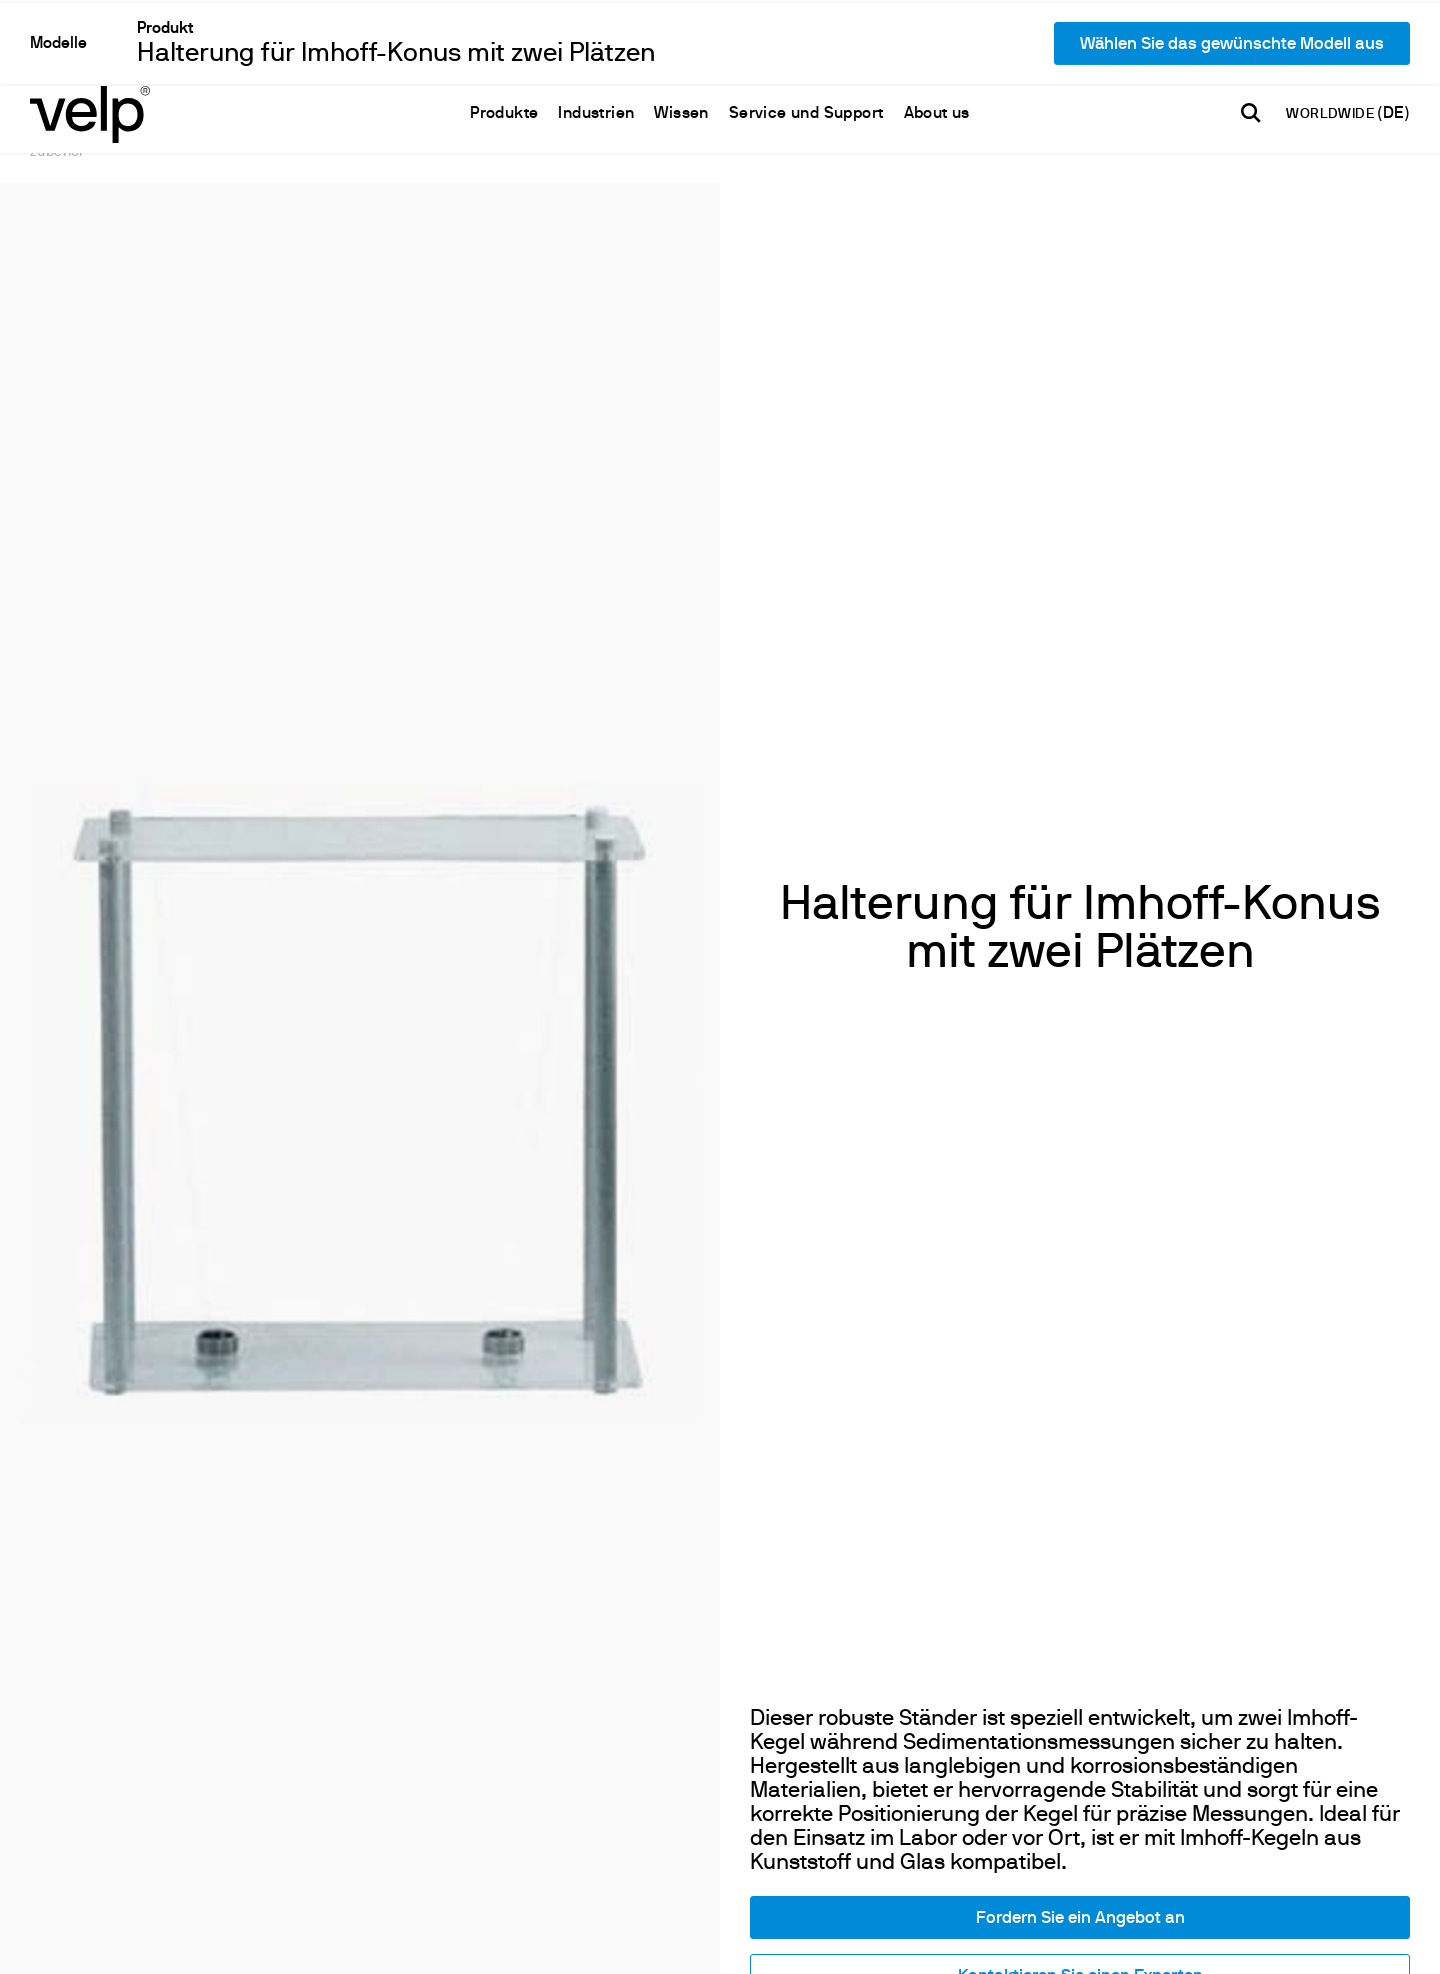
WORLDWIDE (1331, 42)
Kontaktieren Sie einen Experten (1080, 1686)
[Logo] (90, 40)
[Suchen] (1251, 41)
